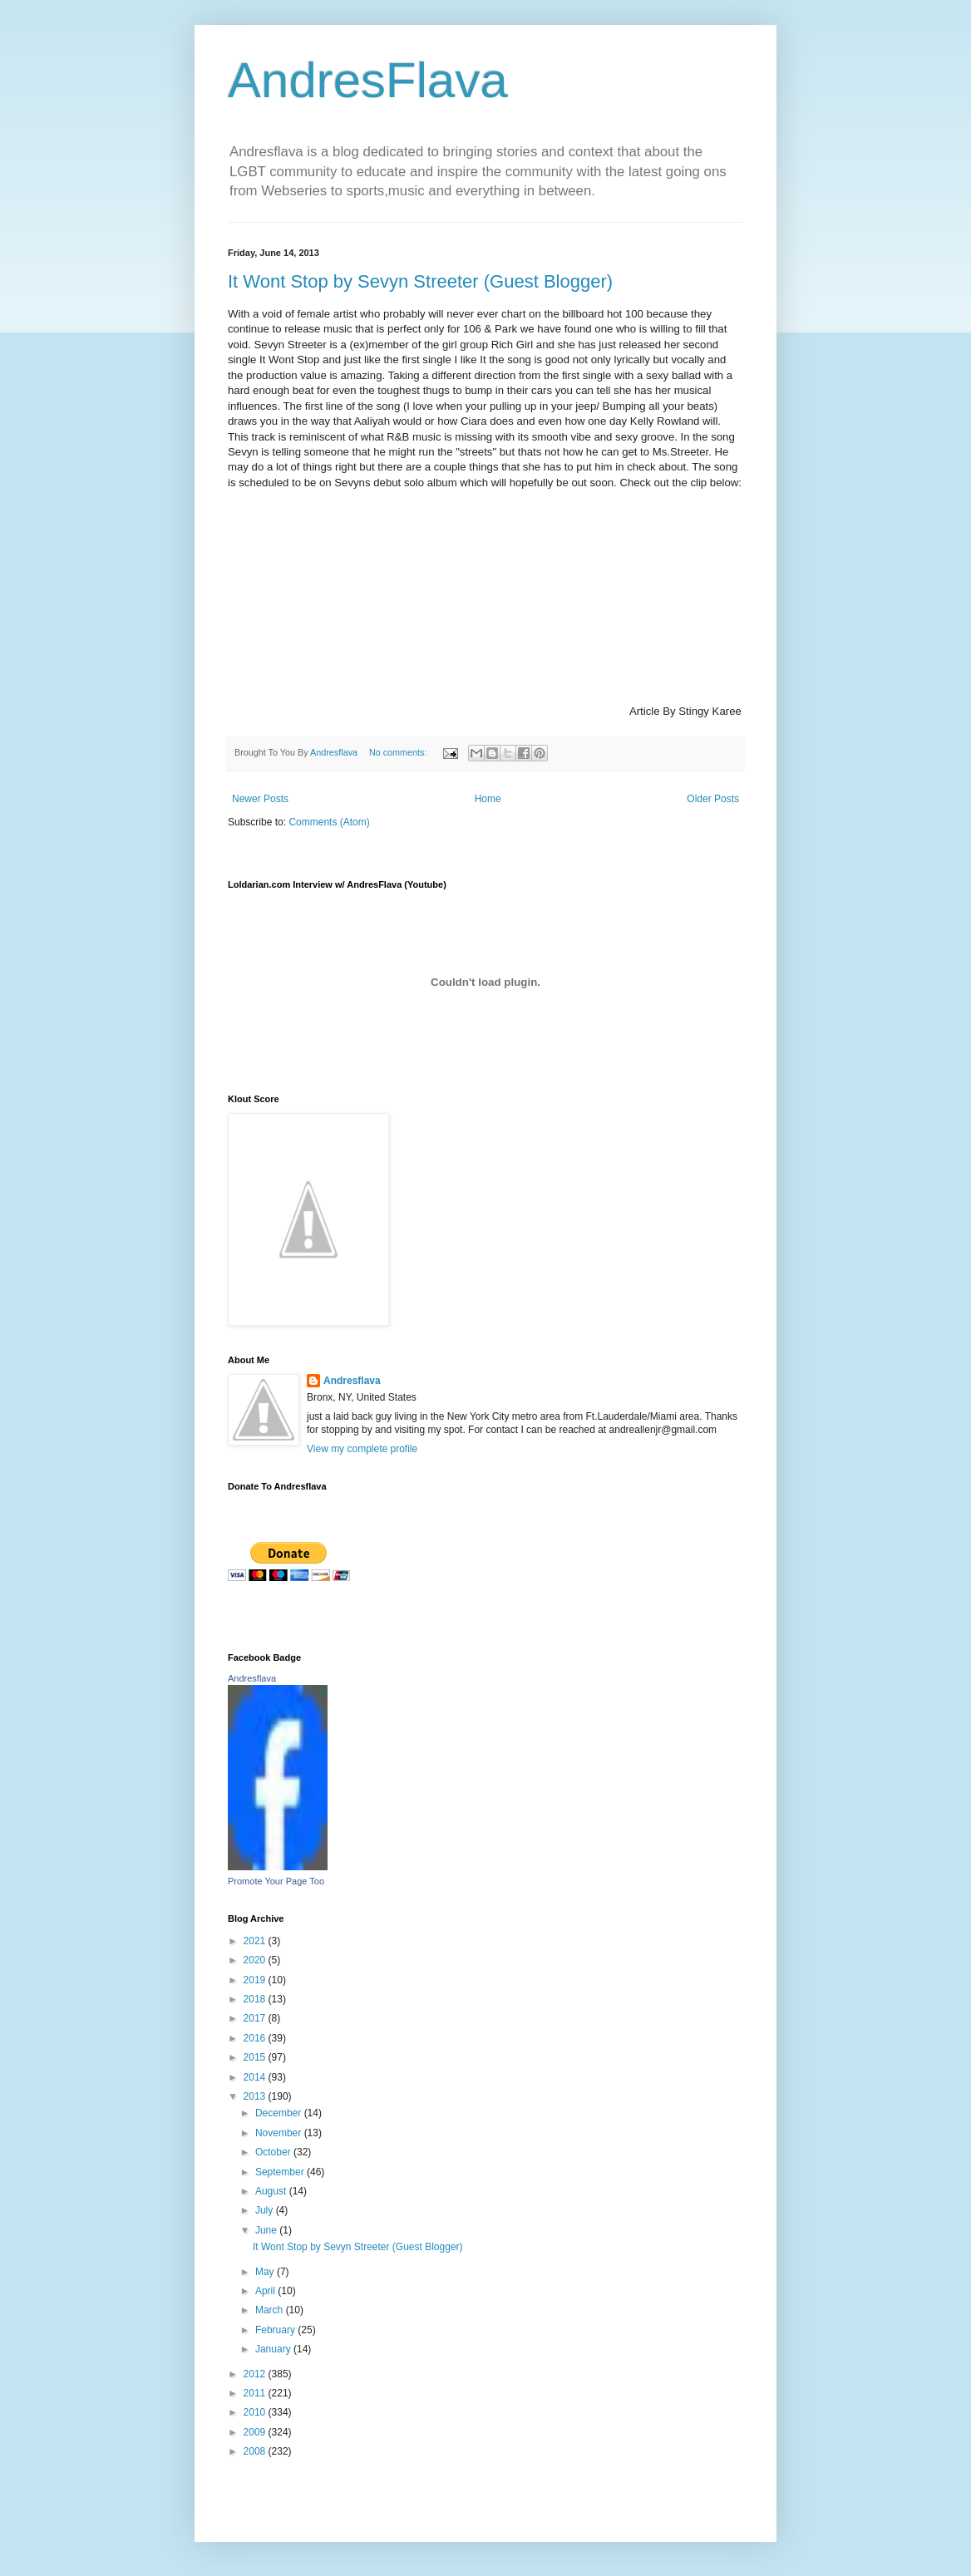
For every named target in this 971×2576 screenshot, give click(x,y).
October (274, 2152)
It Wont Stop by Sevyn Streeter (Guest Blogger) (420, 281)
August (272, 2191)
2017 (256, 2018)
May (266, 2272)
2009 (256, 2432)
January (274, 2349)
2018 (256, 1999)
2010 (256, 2412)
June (267, 2230)
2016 (256, 2038)
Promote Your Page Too (276, 1881)
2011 (256, 2393)
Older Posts (713, 799)
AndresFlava (368, 80)
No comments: (399, 752)
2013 (256, 2096)
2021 (256, 1941)
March (270, 2310)
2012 (256, 2374)
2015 (256, 2057)
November (279, 2133)
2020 (256, 1960)
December (279, 2113)
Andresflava (352, 1381)
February (276, 2330)
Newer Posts (260, 799)
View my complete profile (362, 1449)
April (266, 2291)
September (281, 2172)
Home (488, 799)
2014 (256, 2077)
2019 (256, 1980)
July (265, 2210)
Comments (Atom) (328, 822)
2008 (256, 2451)
